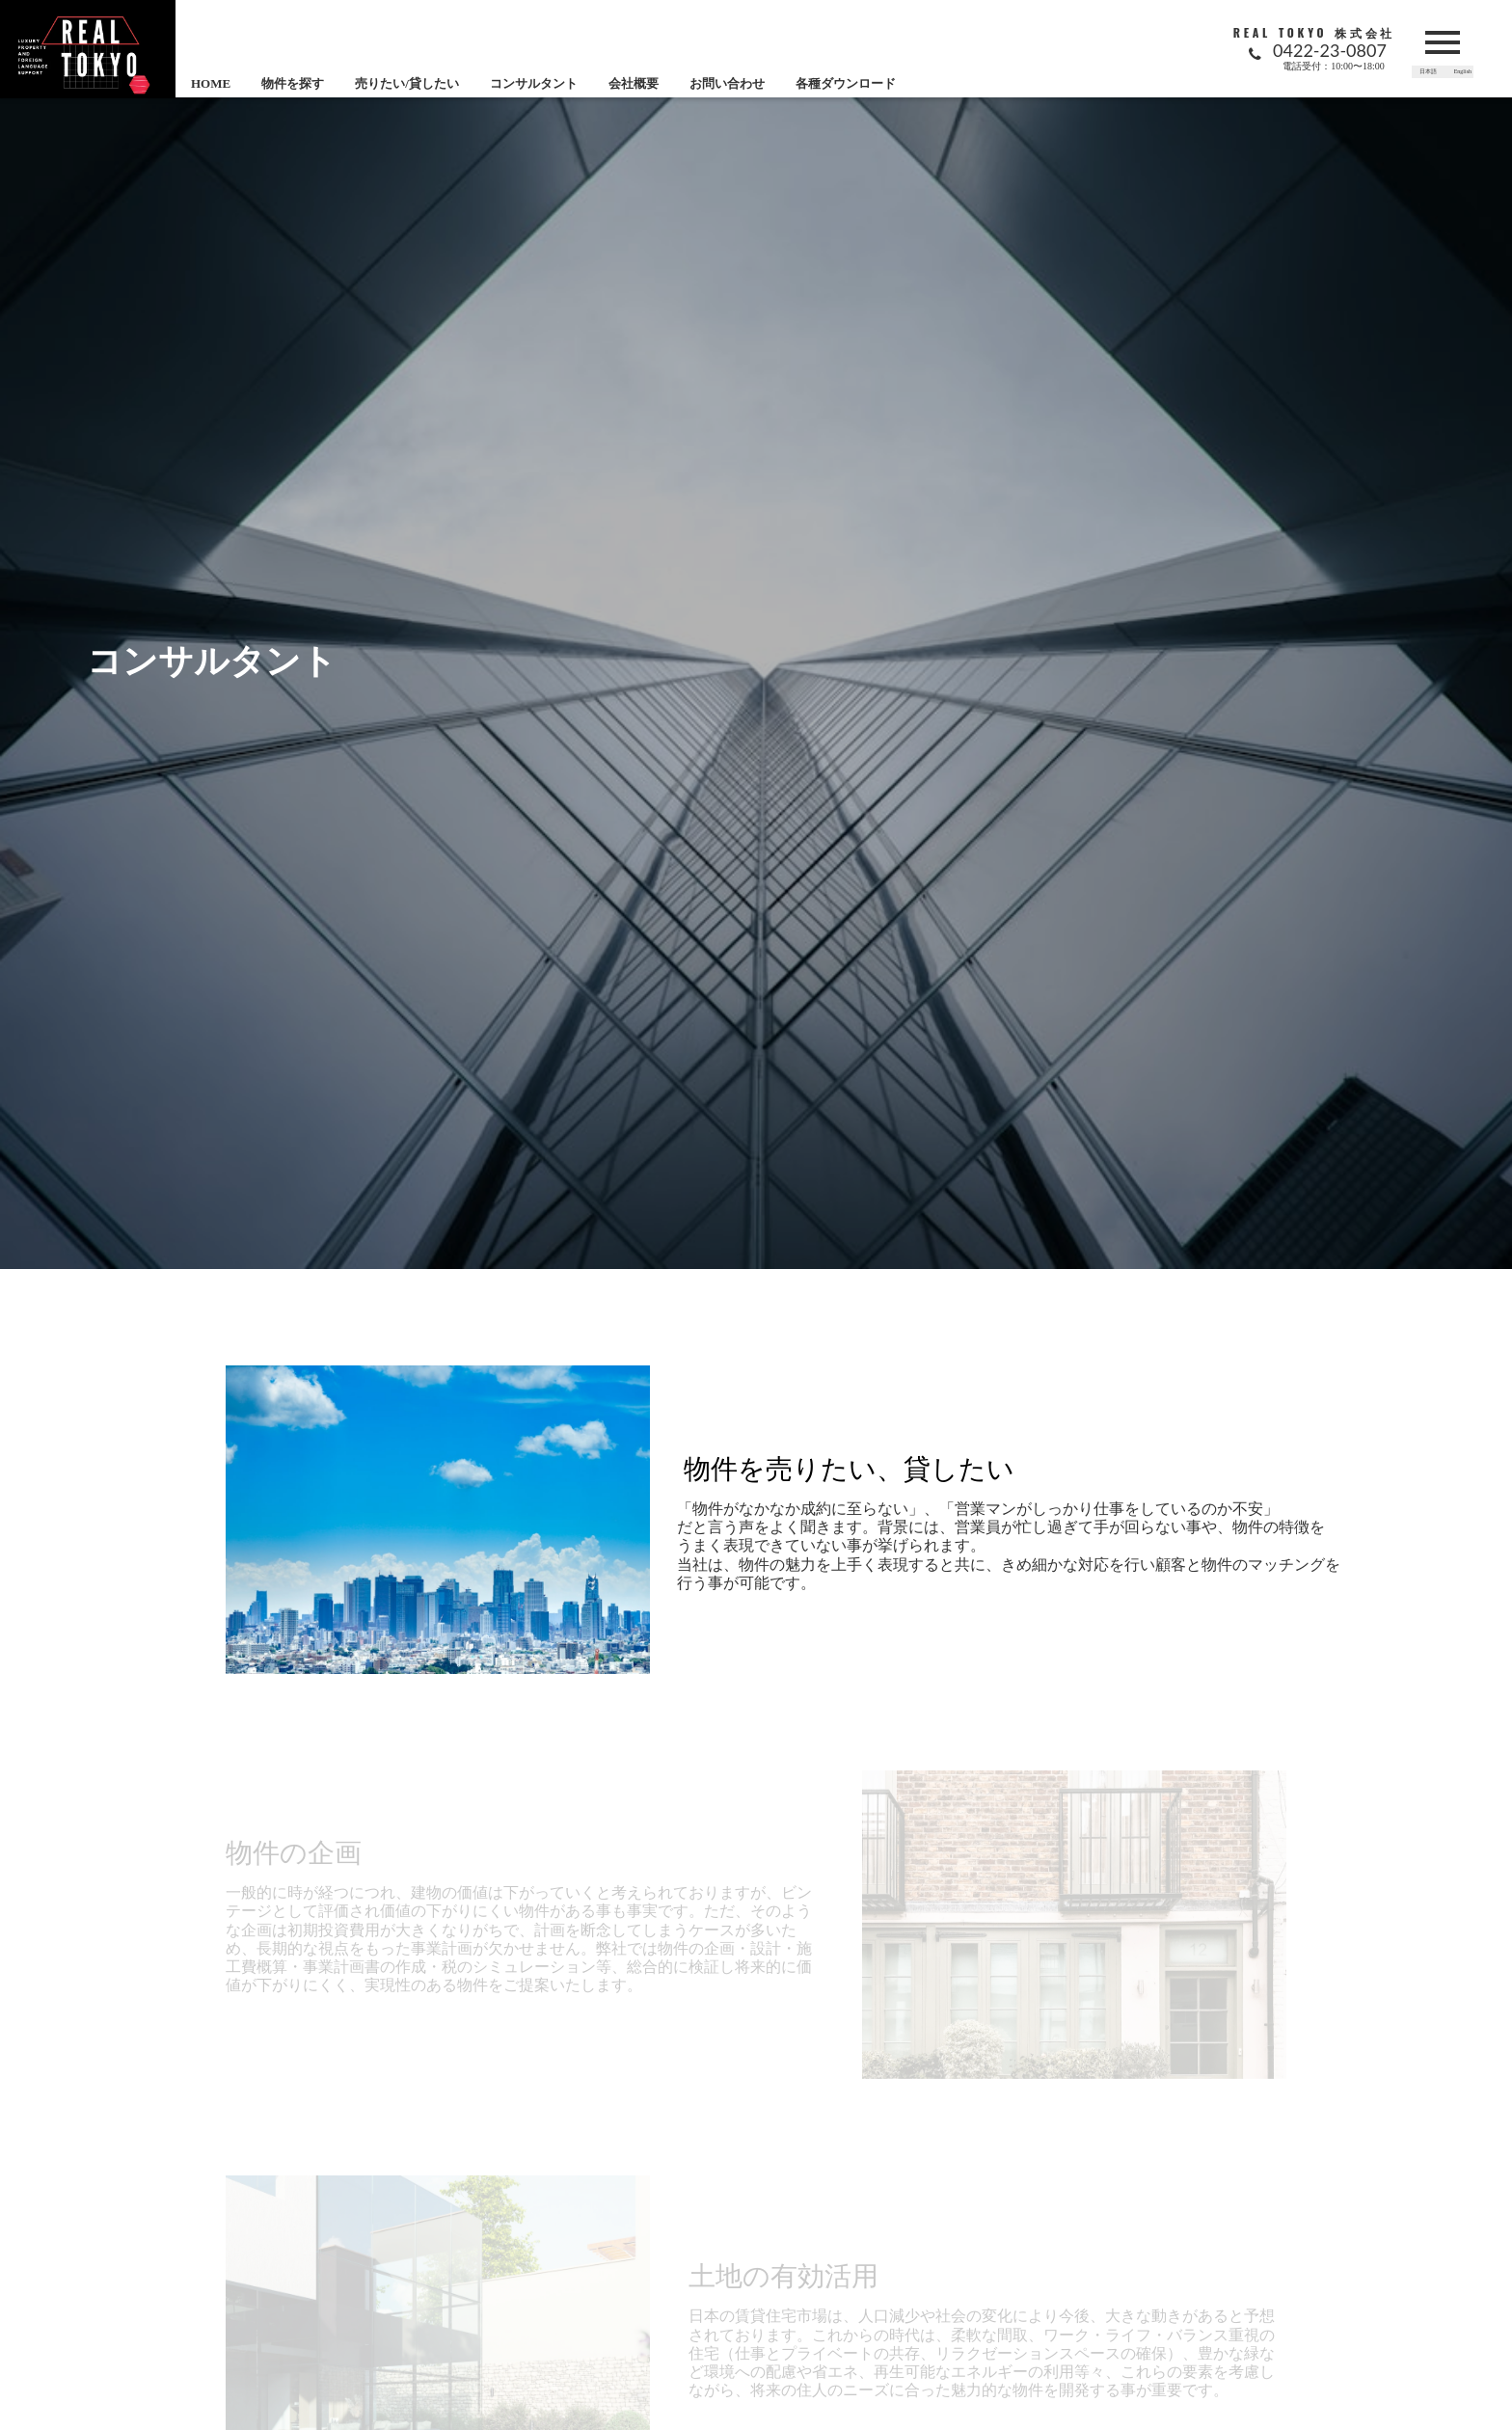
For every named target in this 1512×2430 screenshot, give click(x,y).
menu (1442, 42)
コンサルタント (534, 83)
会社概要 (633, 83)
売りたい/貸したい (407, 83)
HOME (210, 83)
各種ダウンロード (846, 83)
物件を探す (292, 83)
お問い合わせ (727, 83)
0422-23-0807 (1330, 50)
